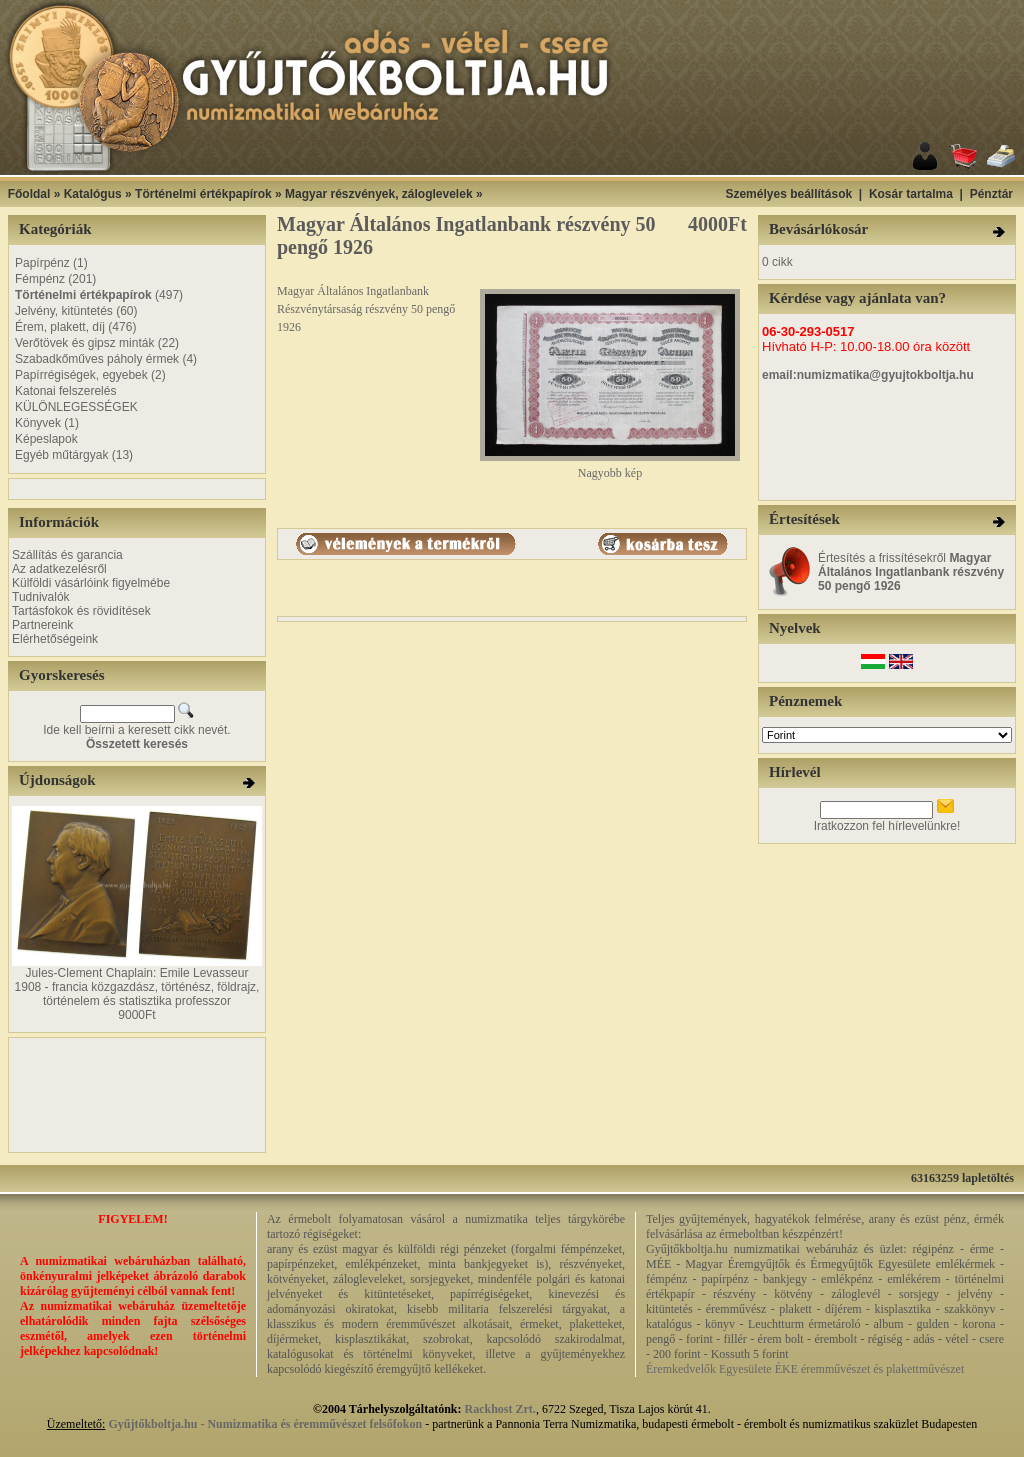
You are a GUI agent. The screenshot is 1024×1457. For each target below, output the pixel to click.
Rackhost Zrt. (500, 1409)
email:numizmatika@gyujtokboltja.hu (868, 375)
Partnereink (42, 625)
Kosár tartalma (911, 194)
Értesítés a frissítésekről (911, 572)
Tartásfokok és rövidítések (81, 611)
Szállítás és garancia (67, 555)
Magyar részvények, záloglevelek (378, 194)
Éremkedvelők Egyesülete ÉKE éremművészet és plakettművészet (805, 1369)
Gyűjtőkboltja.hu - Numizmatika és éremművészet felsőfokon (265, 1424)
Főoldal (29, 194)
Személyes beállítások (788, 194)
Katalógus (93, 194)
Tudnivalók (41, 597)
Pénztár (991, 194)
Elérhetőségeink (55, 639)
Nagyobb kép (610, 467)
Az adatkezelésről (59, 569)
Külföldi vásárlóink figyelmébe (91, 583)
